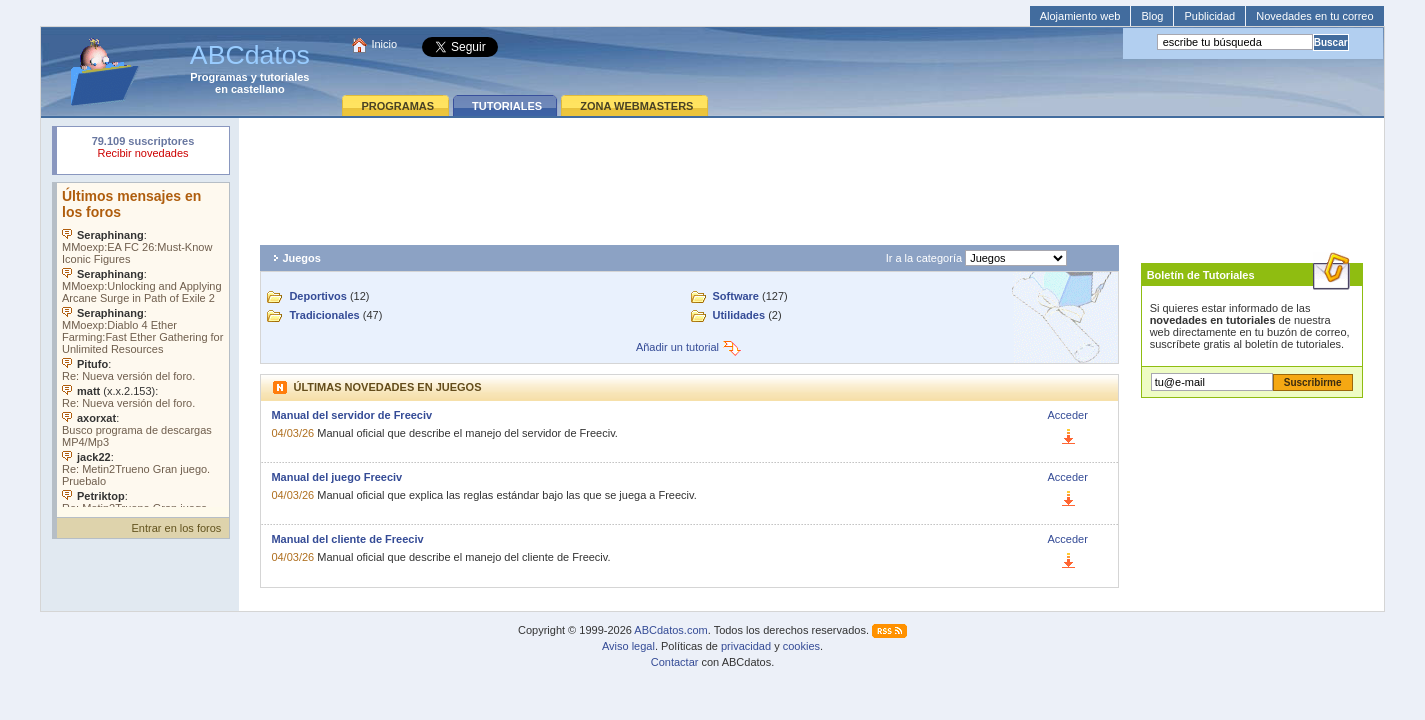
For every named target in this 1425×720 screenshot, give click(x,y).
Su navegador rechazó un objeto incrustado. (143, 149)
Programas (218, 77)
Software (736, 296)
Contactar (675, 662)
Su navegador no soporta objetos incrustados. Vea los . (143, 345)
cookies (801, 646)
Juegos (301, 258)
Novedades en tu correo (1314, 16)
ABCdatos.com (670, 630)
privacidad (746, 646)
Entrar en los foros (177, 528)
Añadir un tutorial (689, 347)
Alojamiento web (1080, 16)
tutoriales (285, 77)
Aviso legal (628, 646)
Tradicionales (324, 315)
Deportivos (317, 296)
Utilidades (739, 315)
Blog (1152, 16)
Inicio (384, 44)
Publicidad (1209, 16)
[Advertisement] (812, 176)
